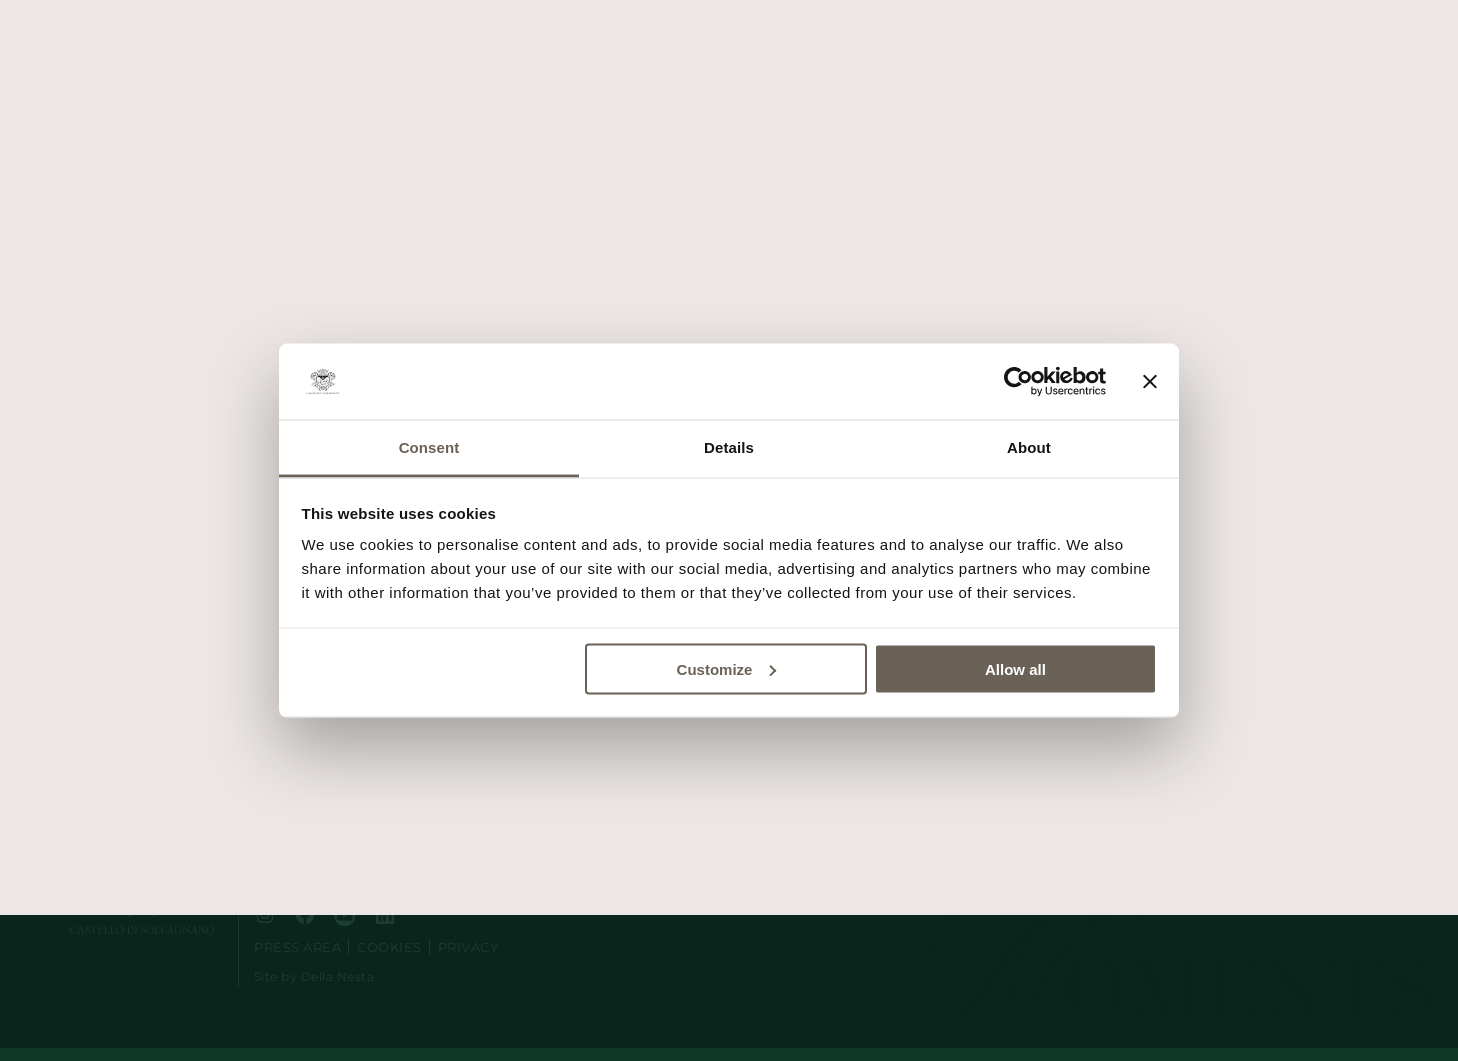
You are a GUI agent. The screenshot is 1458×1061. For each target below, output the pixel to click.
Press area (297, 947)
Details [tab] (729, 447)
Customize (727, 668)
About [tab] (1029, 447)
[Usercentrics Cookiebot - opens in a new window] (1018, 382)
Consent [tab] (429, 447)
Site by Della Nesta (314, 976)
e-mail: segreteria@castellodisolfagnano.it (379, 864)
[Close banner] (1150, 382)
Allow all (1015, 668)
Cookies (389, 947)
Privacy (468, 947)
